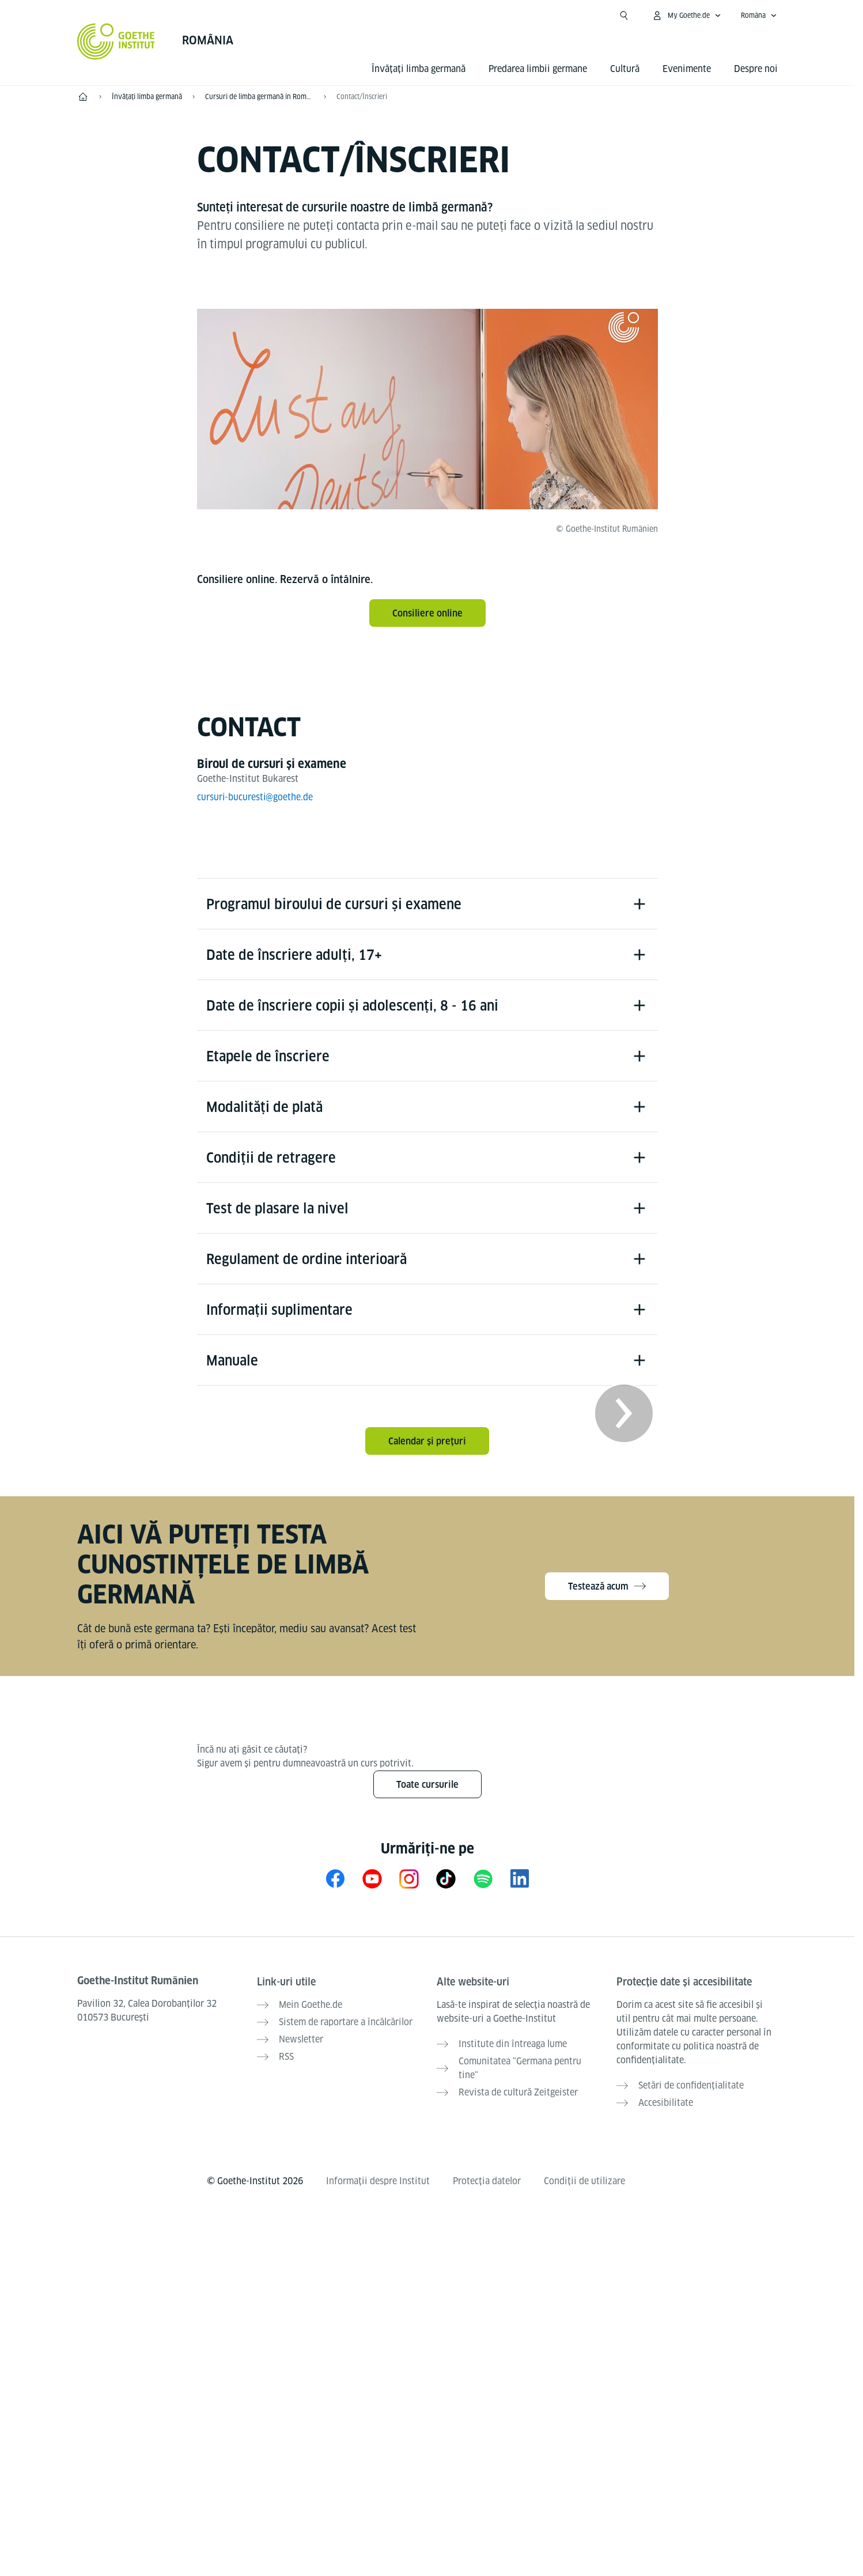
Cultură (624, 69)
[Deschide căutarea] (624, 15)
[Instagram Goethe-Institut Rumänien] (409, 1884)
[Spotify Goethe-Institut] (482, 1884)
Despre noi (756, 69)
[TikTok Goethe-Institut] (445, 1884)
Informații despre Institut (378, 2184)
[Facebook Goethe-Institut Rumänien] (335, 1884)
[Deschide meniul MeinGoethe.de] (686, 15)
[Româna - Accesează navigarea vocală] (759, 15)
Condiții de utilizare (584, 2184)
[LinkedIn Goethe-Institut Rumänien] (519, 1884)
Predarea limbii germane (538, 69)
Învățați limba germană (418, 69)
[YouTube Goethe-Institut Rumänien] (372, 1884)
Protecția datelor (487, 2184)
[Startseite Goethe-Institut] (116, 41)
